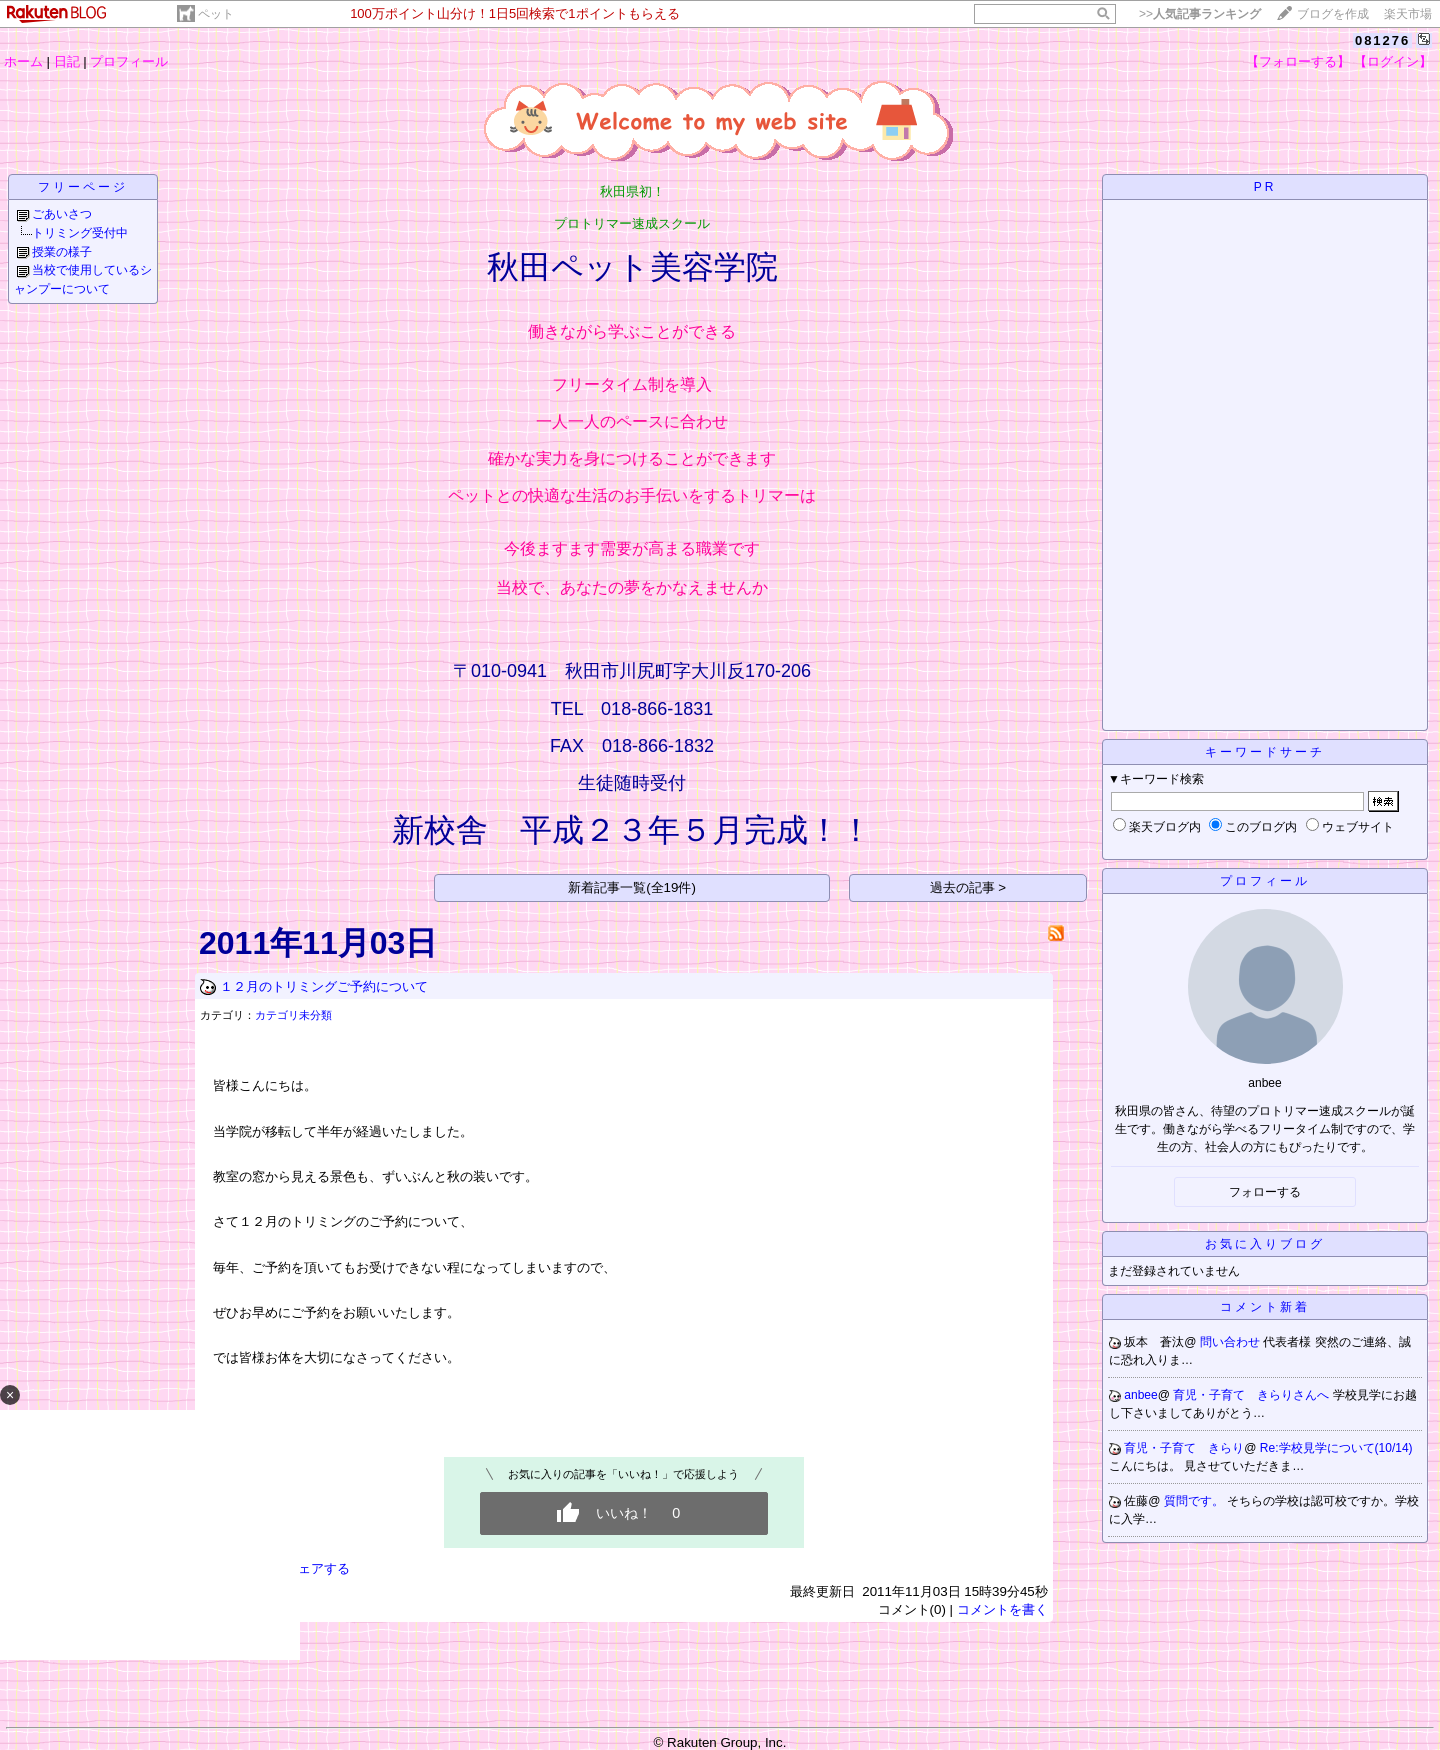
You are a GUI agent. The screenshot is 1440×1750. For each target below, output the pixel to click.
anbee (1140, 1395)
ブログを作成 (1333, 14)
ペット (216, 14)
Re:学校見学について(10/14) (1336, 1448)
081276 (1382, 40)
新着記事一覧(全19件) (632, 887)
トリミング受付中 (80, 233)
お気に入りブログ (1265, 1244)
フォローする (1265, 1192)
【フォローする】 (1298, 61)
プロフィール (129, 61)
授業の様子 (62, 252)
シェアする (317, 1568)
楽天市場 (1408, 14)
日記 (67, 61)
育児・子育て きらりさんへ (1252, 1395)
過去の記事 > (968, 887)
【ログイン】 (1393, 61)
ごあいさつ (62, 214)
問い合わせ (1231, 1342)
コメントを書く (1002, 1609)
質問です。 (1195, 1501)
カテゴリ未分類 (293, 1015)
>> (1200, 14)
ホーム (23, 61)
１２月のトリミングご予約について (324, 986)
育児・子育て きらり (1184, 1448)
